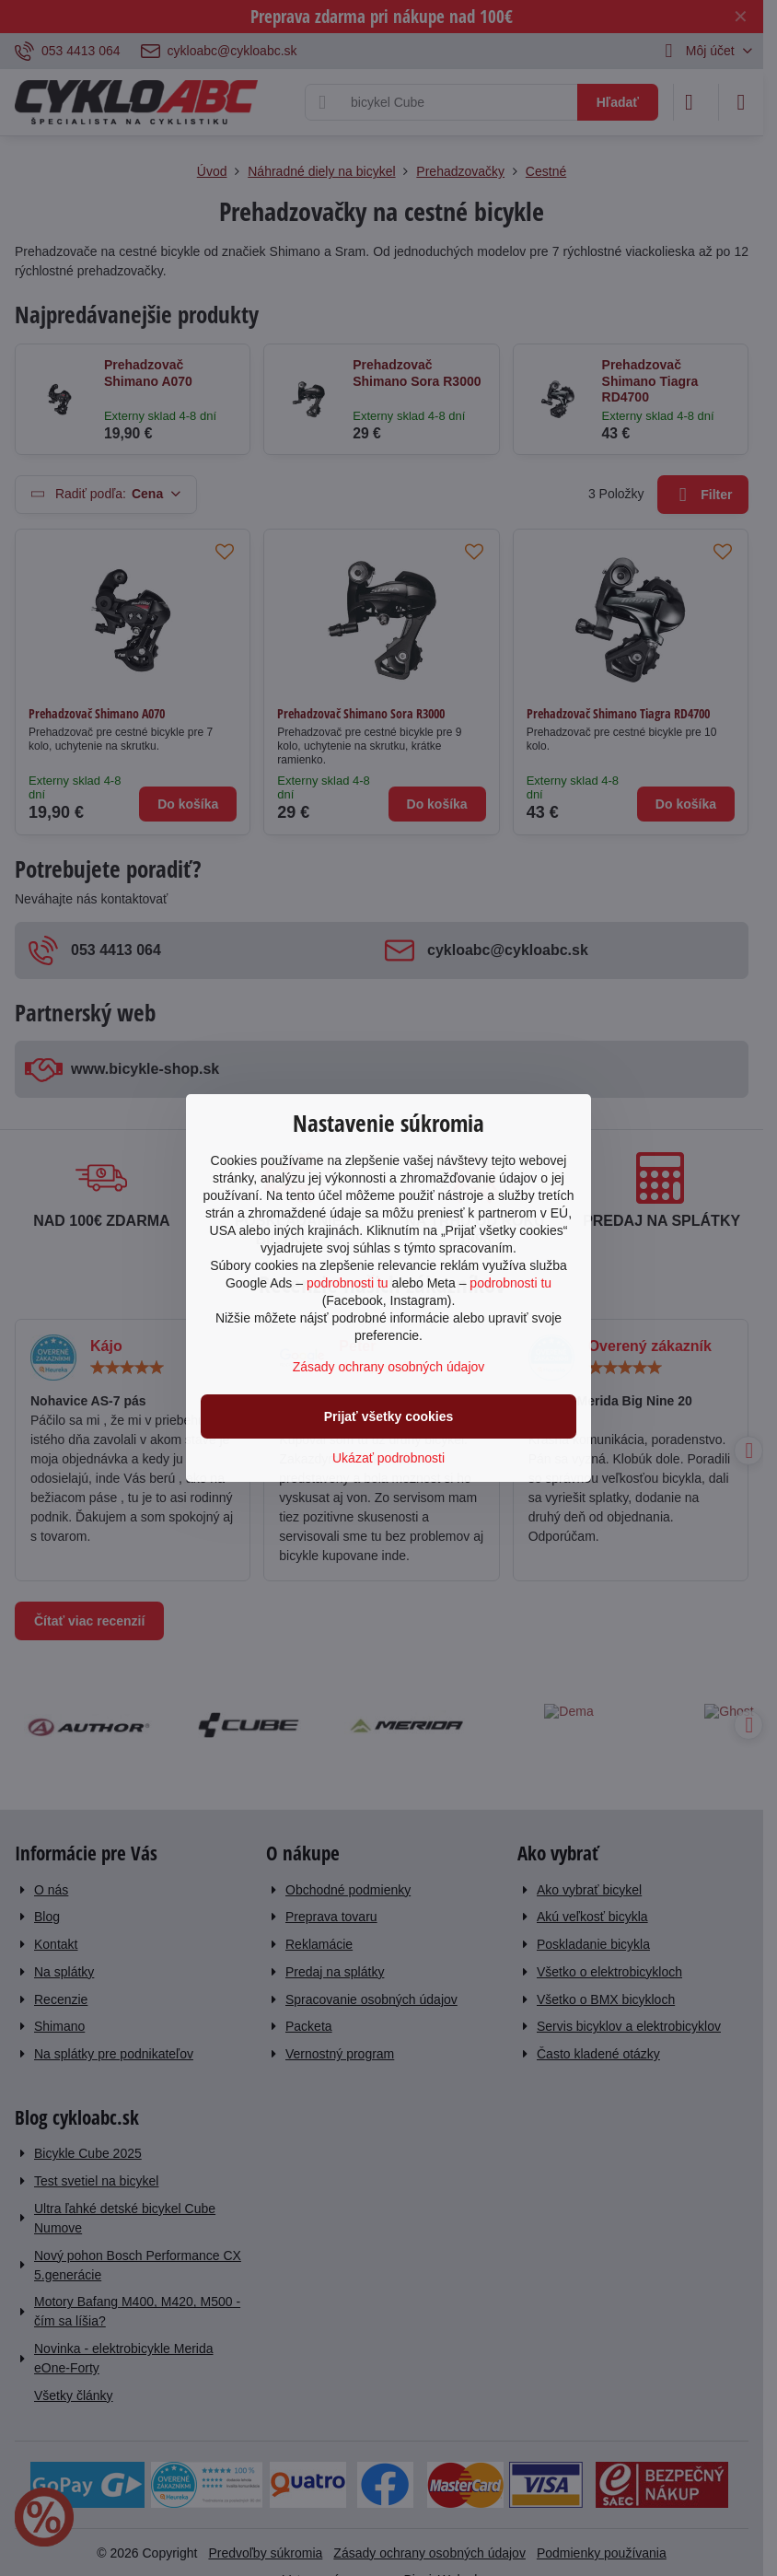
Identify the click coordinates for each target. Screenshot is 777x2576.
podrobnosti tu (347, 1283)
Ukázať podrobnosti (388, 1458)
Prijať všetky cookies (389, 1416)
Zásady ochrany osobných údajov (389, 1366)
